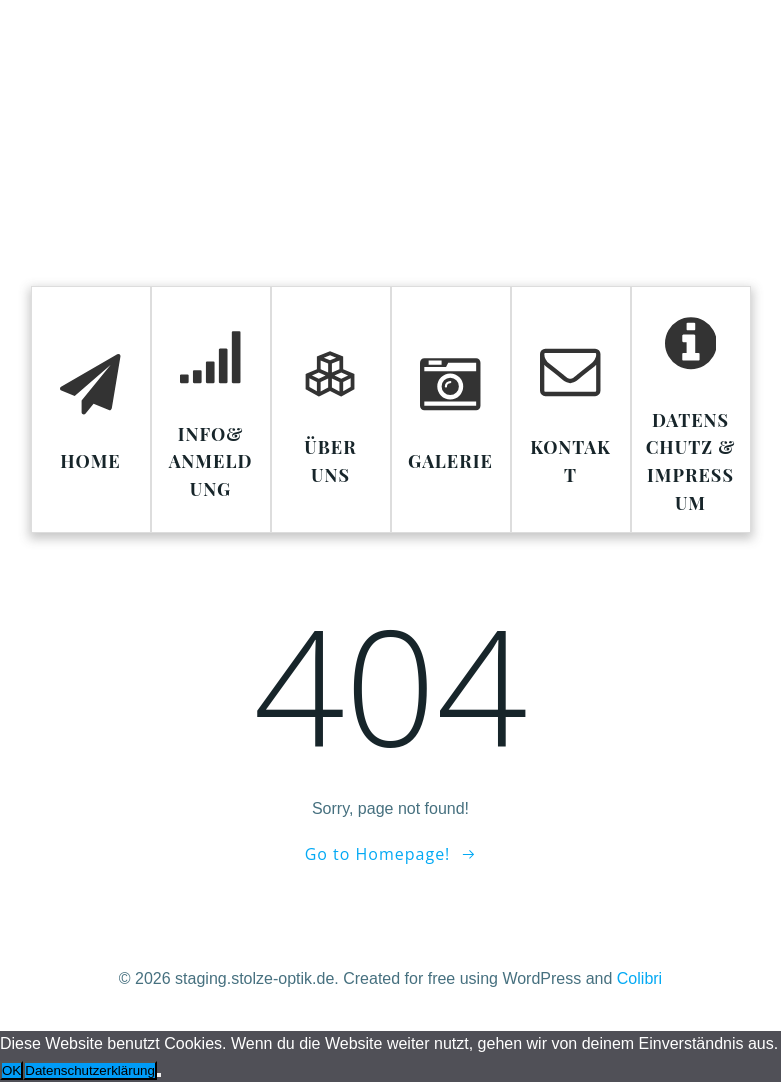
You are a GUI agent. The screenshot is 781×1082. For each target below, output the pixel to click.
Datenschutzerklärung (90, 1070)
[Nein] (159, 1075)
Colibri (639, 978)
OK (11, 1070)
